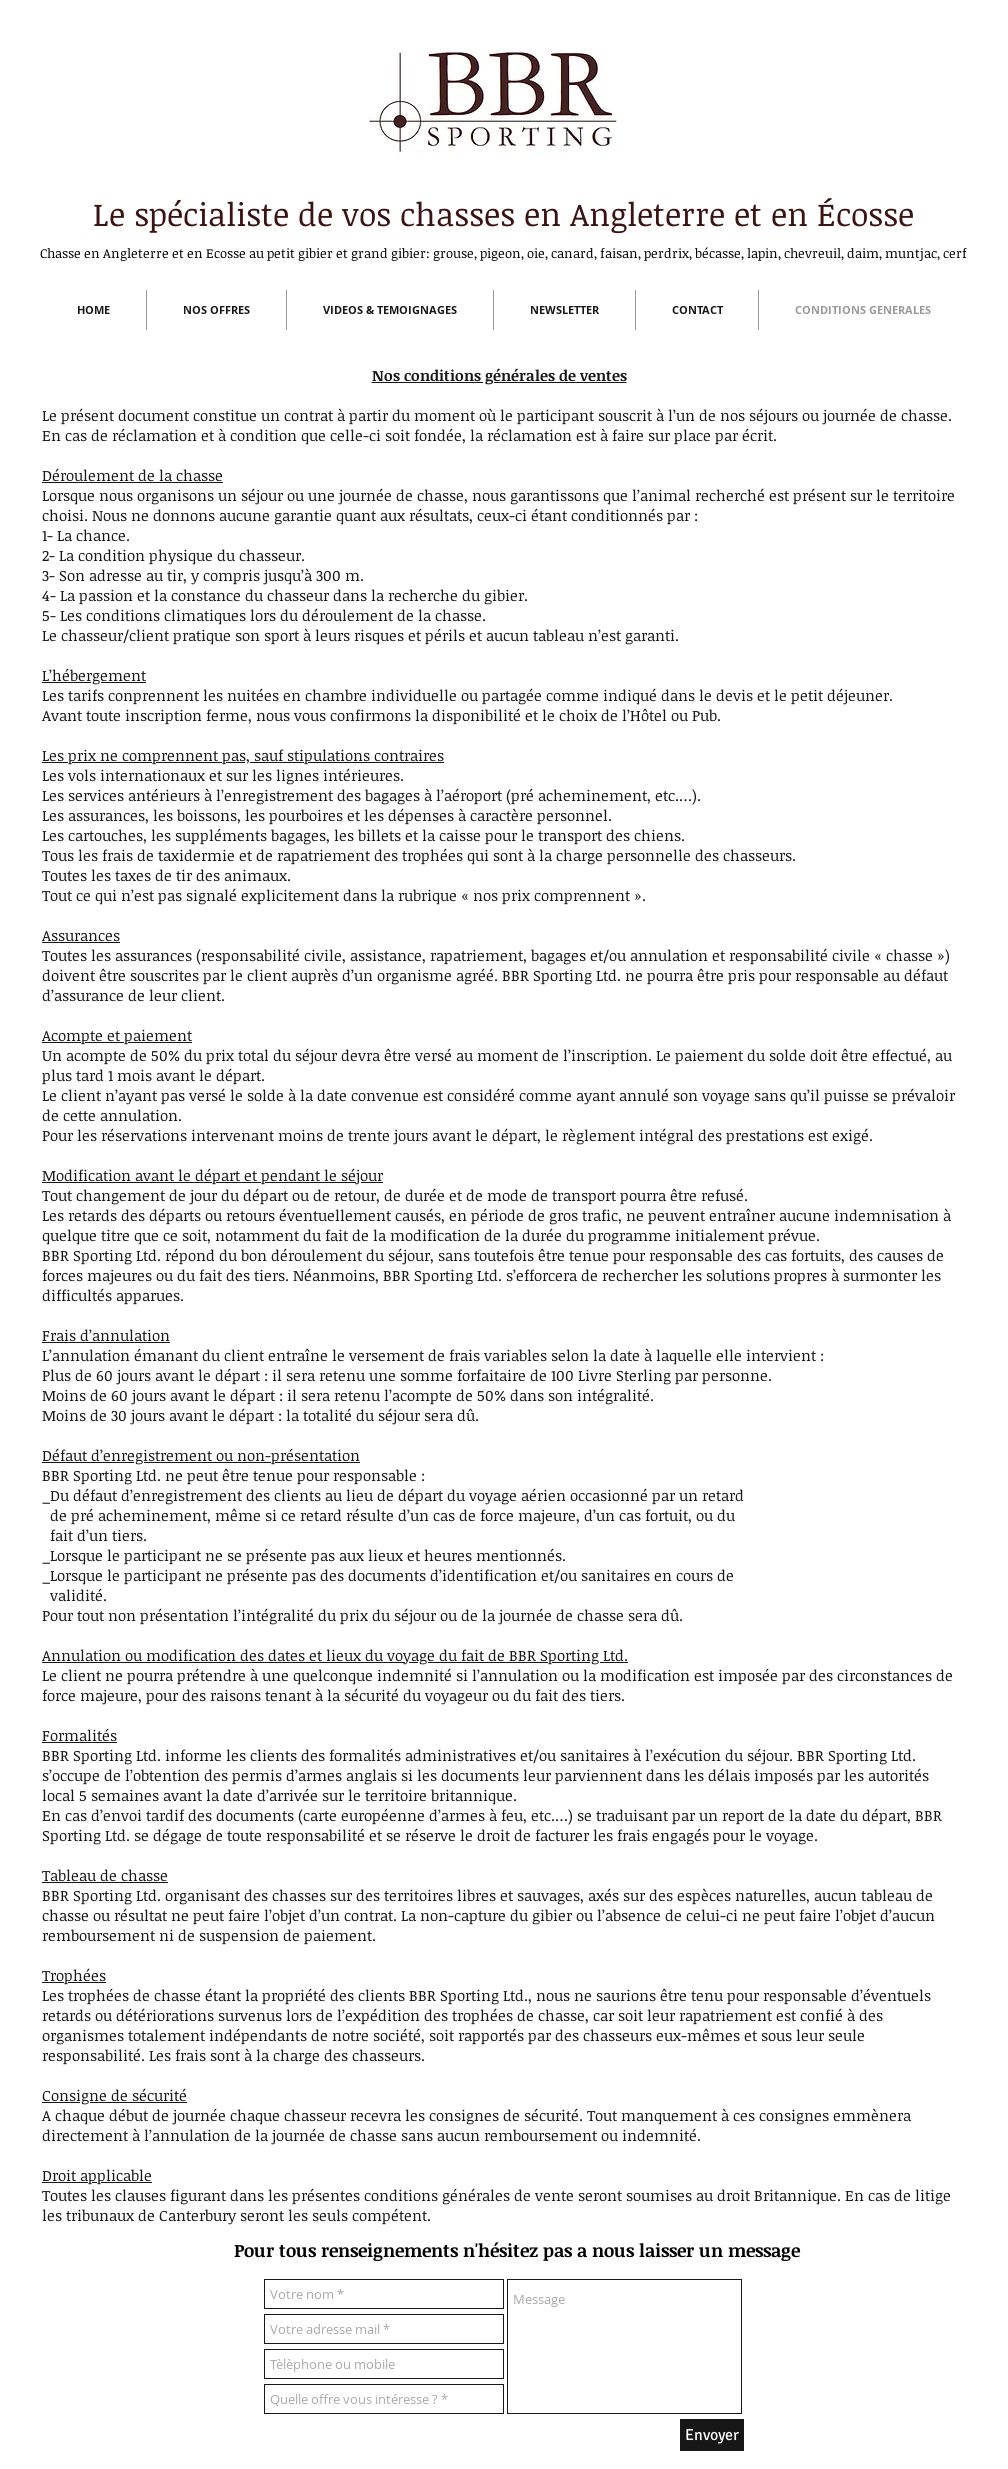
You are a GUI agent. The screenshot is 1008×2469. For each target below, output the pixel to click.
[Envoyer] (712, 2435)
